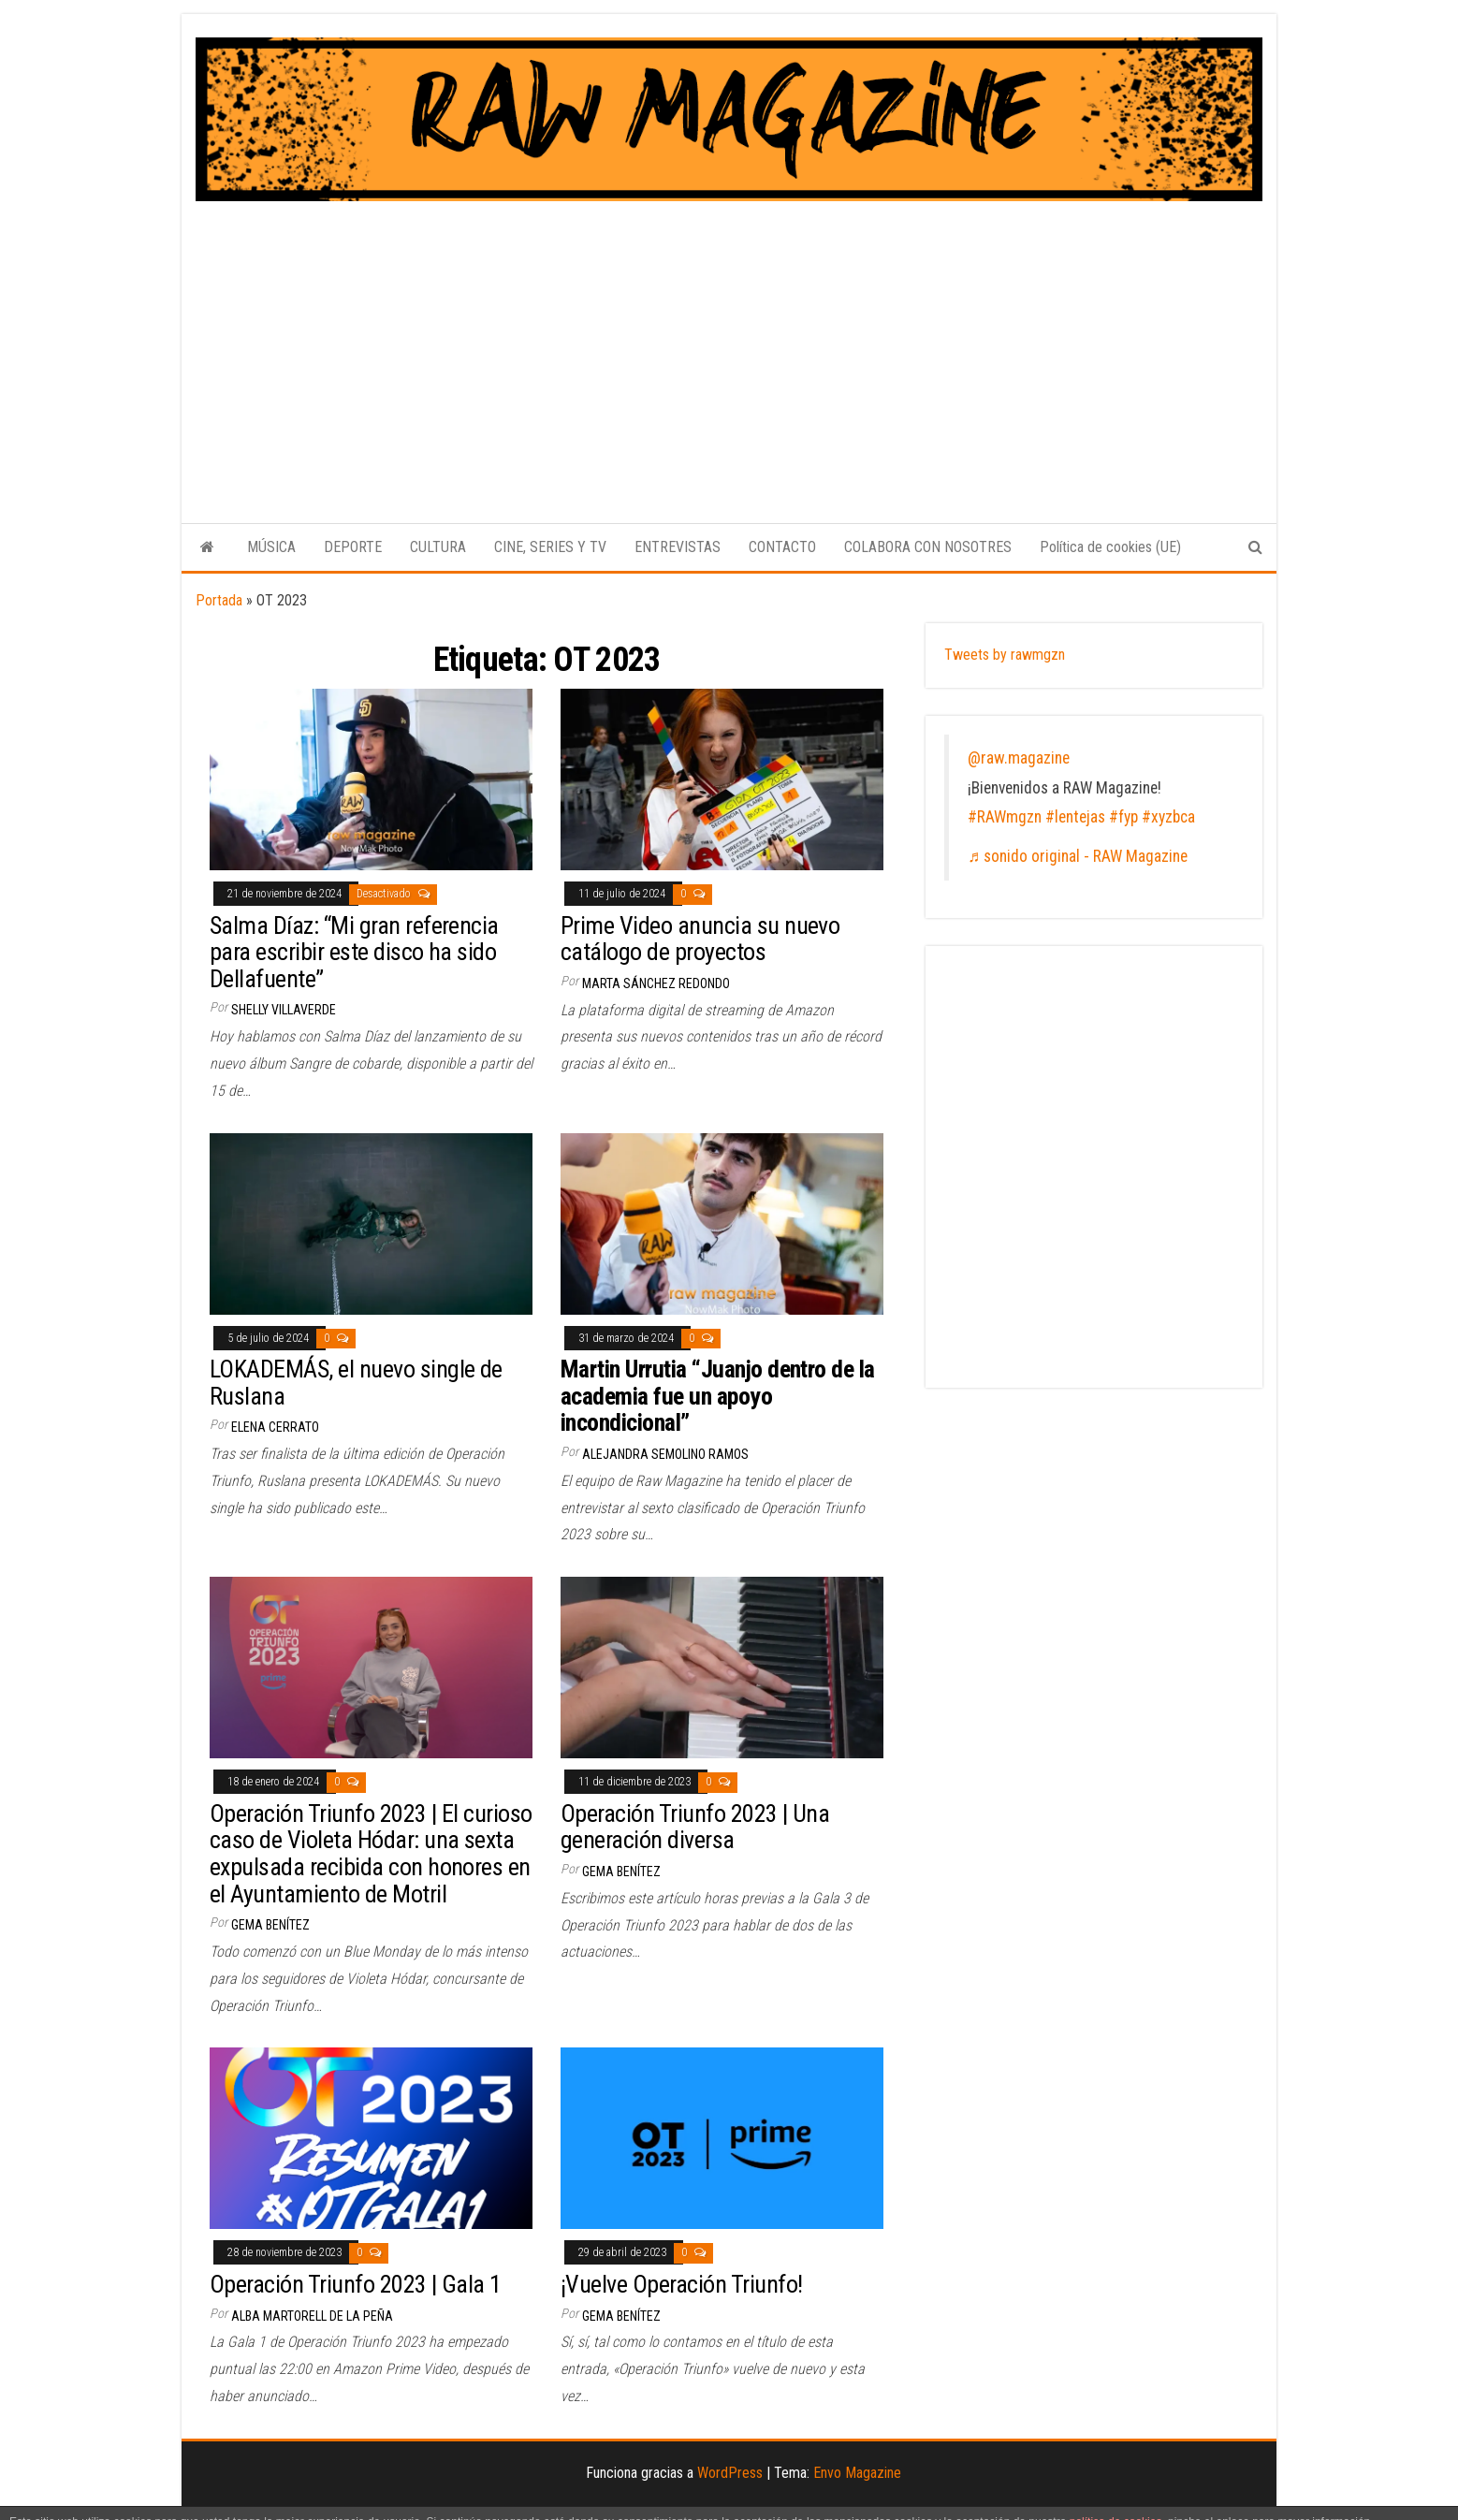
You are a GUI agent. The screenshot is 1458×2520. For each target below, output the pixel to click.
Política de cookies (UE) (1110, 547)
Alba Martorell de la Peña (312, 2316)
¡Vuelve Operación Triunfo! (681, 2284)
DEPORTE (353, 547)
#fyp (1123, 817)
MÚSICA (271, 547)
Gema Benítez (270, 1924)
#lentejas (1075, 817)
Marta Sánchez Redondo (656, 983)
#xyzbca (1168, 817)
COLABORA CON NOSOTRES (928, 547)
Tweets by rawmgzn (1004, 654)
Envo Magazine (857, 2473)
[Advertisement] (729, 342)
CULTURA (438, 547)
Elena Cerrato (275, 1427)
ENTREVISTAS (677, 547)
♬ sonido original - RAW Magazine (1078, 856)
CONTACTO (782, 547)
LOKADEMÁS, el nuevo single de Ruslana (356, 1382)
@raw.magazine (1019, 758)
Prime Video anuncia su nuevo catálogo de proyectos (700, 939)
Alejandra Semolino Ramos (665, 1454)
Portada (219, 600)
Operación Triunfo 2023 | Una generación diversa (695, 1827)
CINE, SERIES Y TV (550, 547)
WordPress (730, 2473)
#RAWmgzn (1005, 817)
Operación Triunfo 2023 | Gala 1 (356, 2284)
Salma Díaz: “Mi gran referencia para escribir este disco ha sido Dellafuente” (354, 952)
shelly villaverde (283, 1009)
